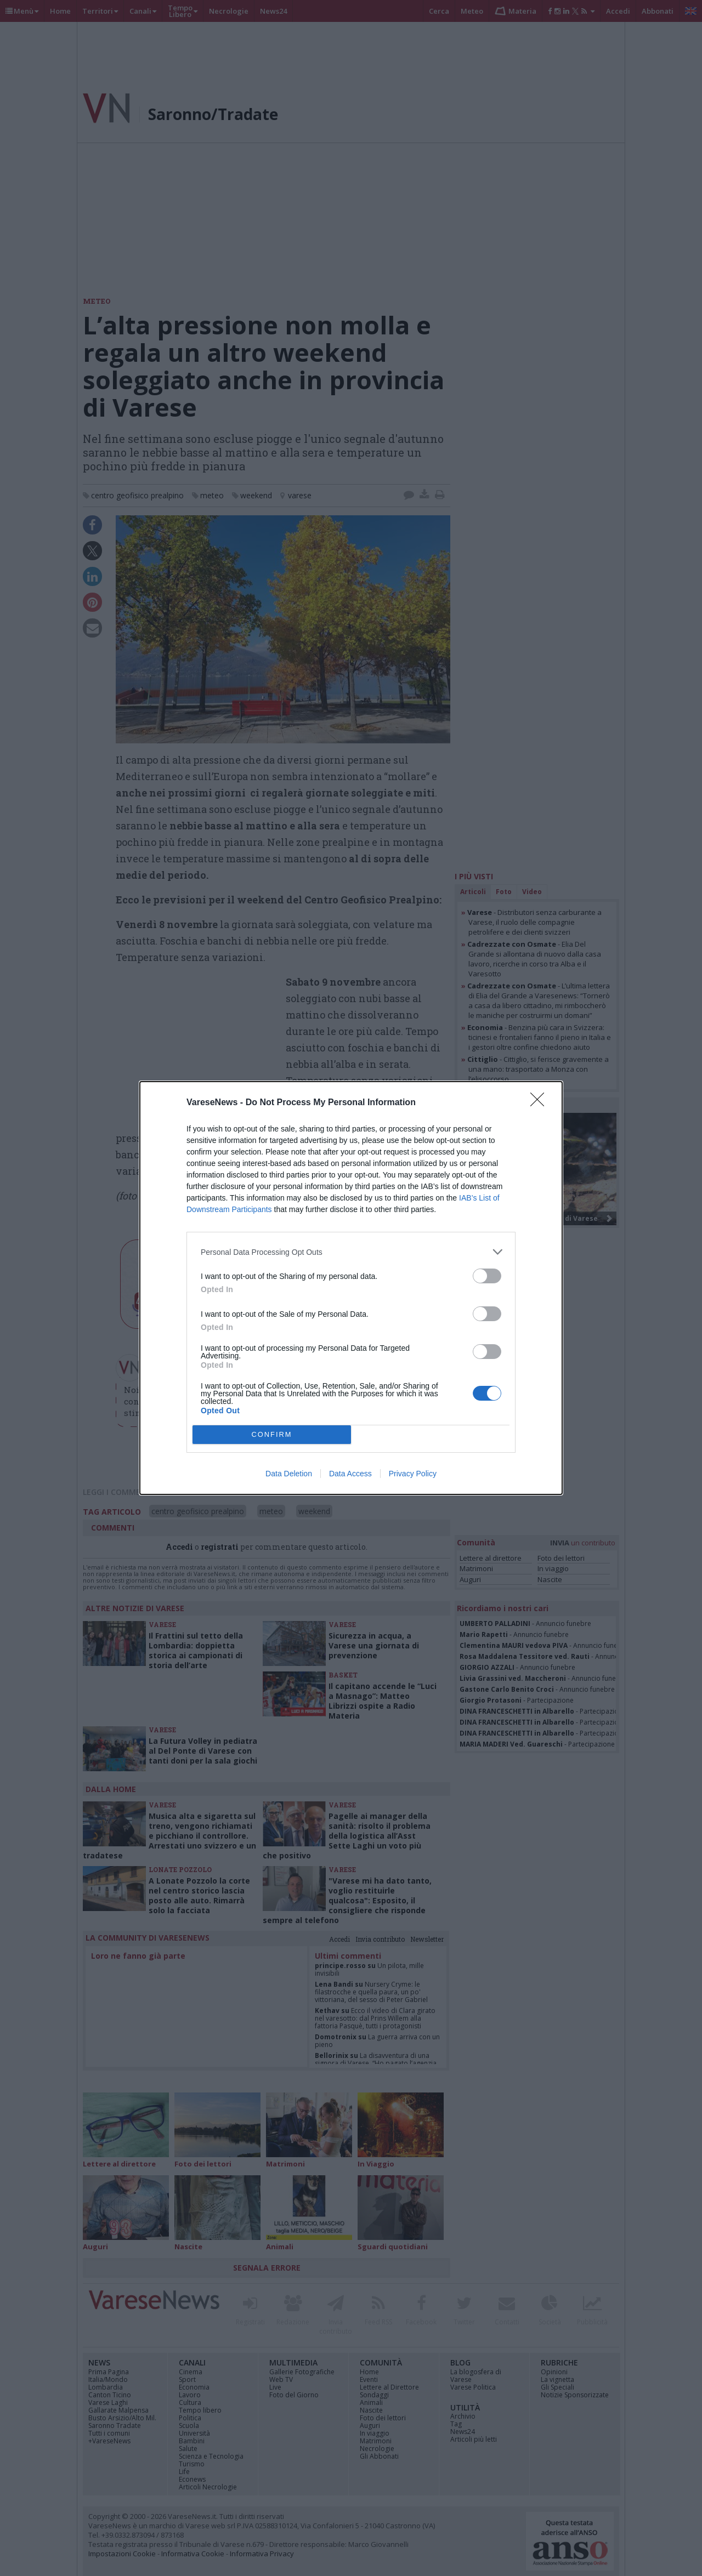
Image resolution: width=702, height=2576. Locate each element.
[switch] (487, 1276)
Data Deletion (288, 1473)
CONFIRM (271, 1435)
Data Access (350, 1473)
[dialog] (351, 1288)
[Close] (540, 1103)
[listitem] (351, 1252)
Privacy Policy (413, 1473)
